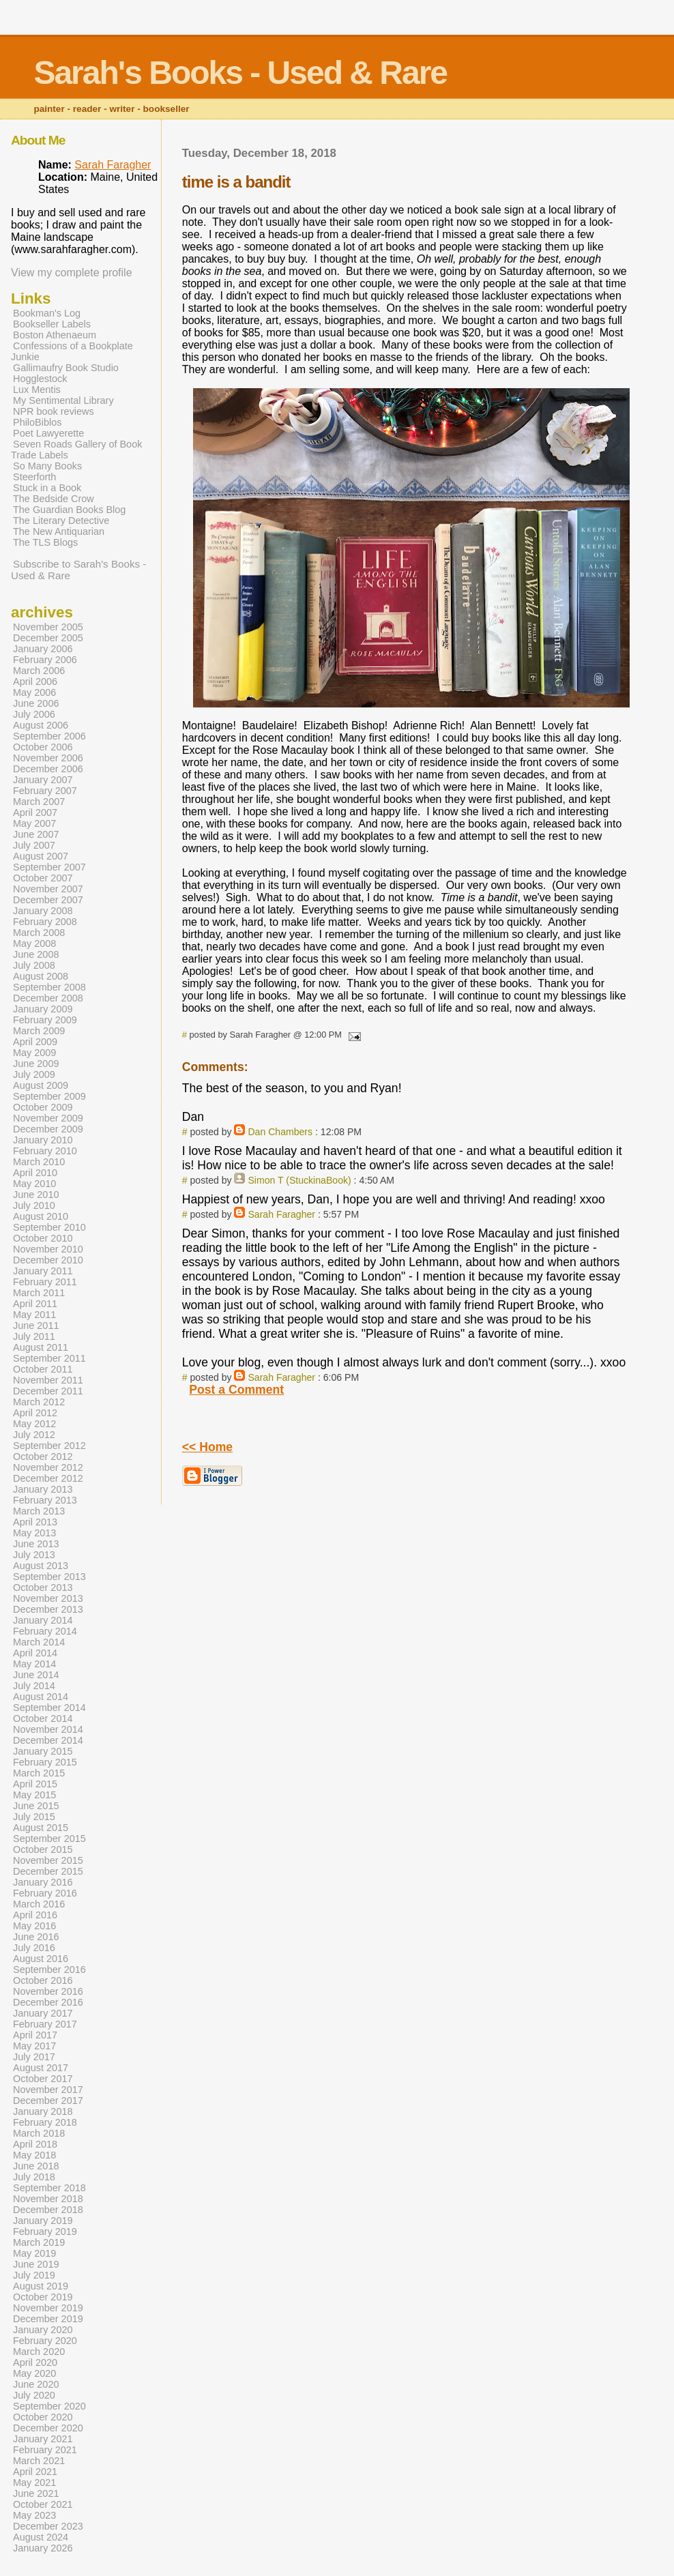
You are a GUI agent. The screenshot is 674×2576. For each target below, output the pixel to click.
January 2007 (43, 779)
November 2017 (48, 2089)
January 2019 (43, 2220)
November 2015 (48, 1860)
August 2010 (40, 1216)
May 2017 (34, 2045)
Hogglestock (40, 378)
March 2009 (39, 1030)
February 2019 (45, 2231)
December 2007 (48, 899)
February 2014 (45, 1631)
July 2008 (34, 965)
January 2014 (43, 1620)
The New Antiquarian (58, 531)
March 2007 (39, 801)
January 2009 (43, 1009)
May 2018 (34, 2155)
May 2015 (34, 1794)
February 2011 (45, 1281)
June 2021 (36, 2493)
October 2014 (43, 1718)
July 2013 (34, 1554)
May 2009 (34, 1052)
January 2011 (43, 1270)
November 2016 (48, 1991)
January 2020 (43, 2329)
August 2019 (40, 2286)
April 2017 (35, 2035)
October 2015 (43, 1849)
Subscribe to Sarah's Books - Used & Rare (78, 569)
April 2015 (35, 1784)
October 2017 (43, 2078)
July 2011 (34, 1336)
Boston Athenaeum (54, 335)
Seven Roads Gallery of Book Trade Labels (76, 449)
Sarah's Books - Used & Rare (240, 73)
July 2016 (34, 1947)
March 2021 (39, 2460)
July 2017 (34, 2056)
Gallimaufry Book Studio (66, 367)
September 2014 (49, 1707)
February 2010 (45, 1150)
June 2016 (36, 1936)
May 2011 (34, 1314)
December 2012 (48, 1478)
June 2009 (36, 1063)
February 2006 (45, 659)
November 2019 (48, 2307)
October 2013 (43, 1587)
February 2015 (45, 1762)
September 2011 (49, 1358)
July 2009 (34, 1074)
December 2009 (48, 1129)
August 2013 (40, 1565)
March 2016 (39, 1904)
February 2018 (45, 2122)
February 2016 (45, 1893)
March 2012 (39, 1401)
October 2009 (43, 1107)
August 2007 (40, 856)
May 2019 (34, 2253)
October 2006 (43, 747)
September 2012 (49, 1445)
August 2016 (40, 1958)
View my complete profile (71, 272)
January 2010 (43, 1140)
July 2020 (34, 2395)
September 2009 (49, 1096)
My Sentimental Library (63, 400)
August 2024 (40, 2537)
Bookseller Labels (52, 324)
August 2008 (40, 976)
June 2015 (36, 1805)
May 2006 (34, 692)
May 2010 (34, 1183)
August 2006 (40, 725)
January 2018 (43, 2111)
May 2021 (34, 2482)
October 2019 (43, 2297)
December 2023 (48, 2526)
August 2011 (40, 1347)
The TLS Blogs (45, 542)
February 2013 (45, 1500)
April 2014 (35, 1653)
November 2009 (48, 1118)
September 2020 (49, 2406)
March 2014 (39, 1642)
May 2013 (34, 1532)
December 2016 (48, 2002)
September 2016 (49, 1969)
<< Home (207, 1447)
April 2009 (35, 1041)
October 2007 (43, 878)
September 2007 (49, 867)
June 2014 (36, 1674)
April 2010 (35, 1172)
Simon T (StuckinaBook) (299, 1180)
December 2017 (48, 2100)
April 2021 (35, 2471)
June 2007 (36, 834)
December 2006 (48, 768)
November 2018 (48, 2198)
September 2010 (49, 1227)
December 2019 (48, 2318)
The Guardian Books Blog (69, 509)
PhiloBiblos (37, 422)
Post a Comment (236, 1389)
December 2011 (48, 1391)
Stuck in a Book (47, 487)
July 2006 (34, 714)
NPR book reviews (53, 411)
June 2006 (36, 703)
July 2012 (34, 1434)
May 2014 (34, 1663)
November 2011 (48, 1380)
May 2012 (34, 1423)
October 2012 (43, 1456)
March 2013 (39, 1511)
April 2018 (35, 2144)
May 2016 (34, 1925)
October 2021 (43, 2504)
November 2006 (48, 757)
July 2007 (34, 845)
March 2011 (39, 1292)
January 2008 (43, 910)
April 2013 (35, 1522)
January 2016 (43, 1882)
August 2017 (40, 2067)
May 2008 (34, 943)
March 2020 (39, 2351)
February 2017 (45, 2024)
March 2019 (39, 2242)
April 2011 (35, 1303)
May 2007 (34, 823)
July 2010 (34, 1205)
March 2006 (39, 670)
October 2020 (43, 2417)
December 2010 (48, 1260)
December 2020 (48, 2428)
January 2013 (43, 1489)
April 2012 (35, 1412)
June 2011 (36, 1325)
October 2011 (43, 1369)
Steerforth (34, 476)
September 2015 (49, 1838)
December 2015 (48, 1871)
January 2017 (43, 2013)
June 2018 (36, 2166)
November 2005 (48, 626)
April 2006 (35, 681)
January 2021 (43, 2438)
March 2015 (39, 1773)
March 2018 (39, 2133)
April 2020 (35, 2362)
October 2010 (43, 1238)
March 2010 (39, 1161)
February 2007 (45, 790)
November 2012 (48, 1467)
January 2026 (43, 2548)
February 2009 (45, 1019)
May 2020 (34, 2373)
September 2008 (49, 987)
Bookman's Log (46, 313)
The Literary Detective (61, 520)
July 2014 (34, 1685)
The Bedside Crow (53, 498)
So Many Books (47, 465)
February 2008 (45, 921)
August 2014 (40, 1696)
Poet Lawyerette (48, 433)
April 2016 (35, 1914)
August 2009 (40, 1085)
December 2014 (48, 1740)
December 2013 (48, 1609)
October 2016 (43, 1980)
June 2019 (36, 2264)
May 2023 (34, 2515)
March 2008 (39, 932)
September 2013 (49, 1576)
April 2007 (35, 812)
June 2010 (36, 1194)
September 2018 (49, 2187)
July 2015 (34, 1816)
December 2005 (48, 637)
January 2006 (43, 648)
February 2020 (45, 2340)
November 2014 (48, 1729)
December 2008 (48, 998)
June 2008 (36, 954)
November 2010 (48, 1249)
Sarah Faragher (281, 1214)
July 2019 (34, 2275)
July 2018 (34, 2176)
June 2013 (36, 1543)
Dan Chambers (280, 1131)
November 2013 (48, 1598)
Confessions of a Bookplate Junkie (72, 351)
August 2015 (40, 1827)
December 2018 (48, 2209)
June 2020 (36, 2384)
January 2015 (43, 1751)
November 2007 (48, 888)
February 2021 (45, 2449)
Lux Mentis (37, 389)
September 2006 (49, 736)
